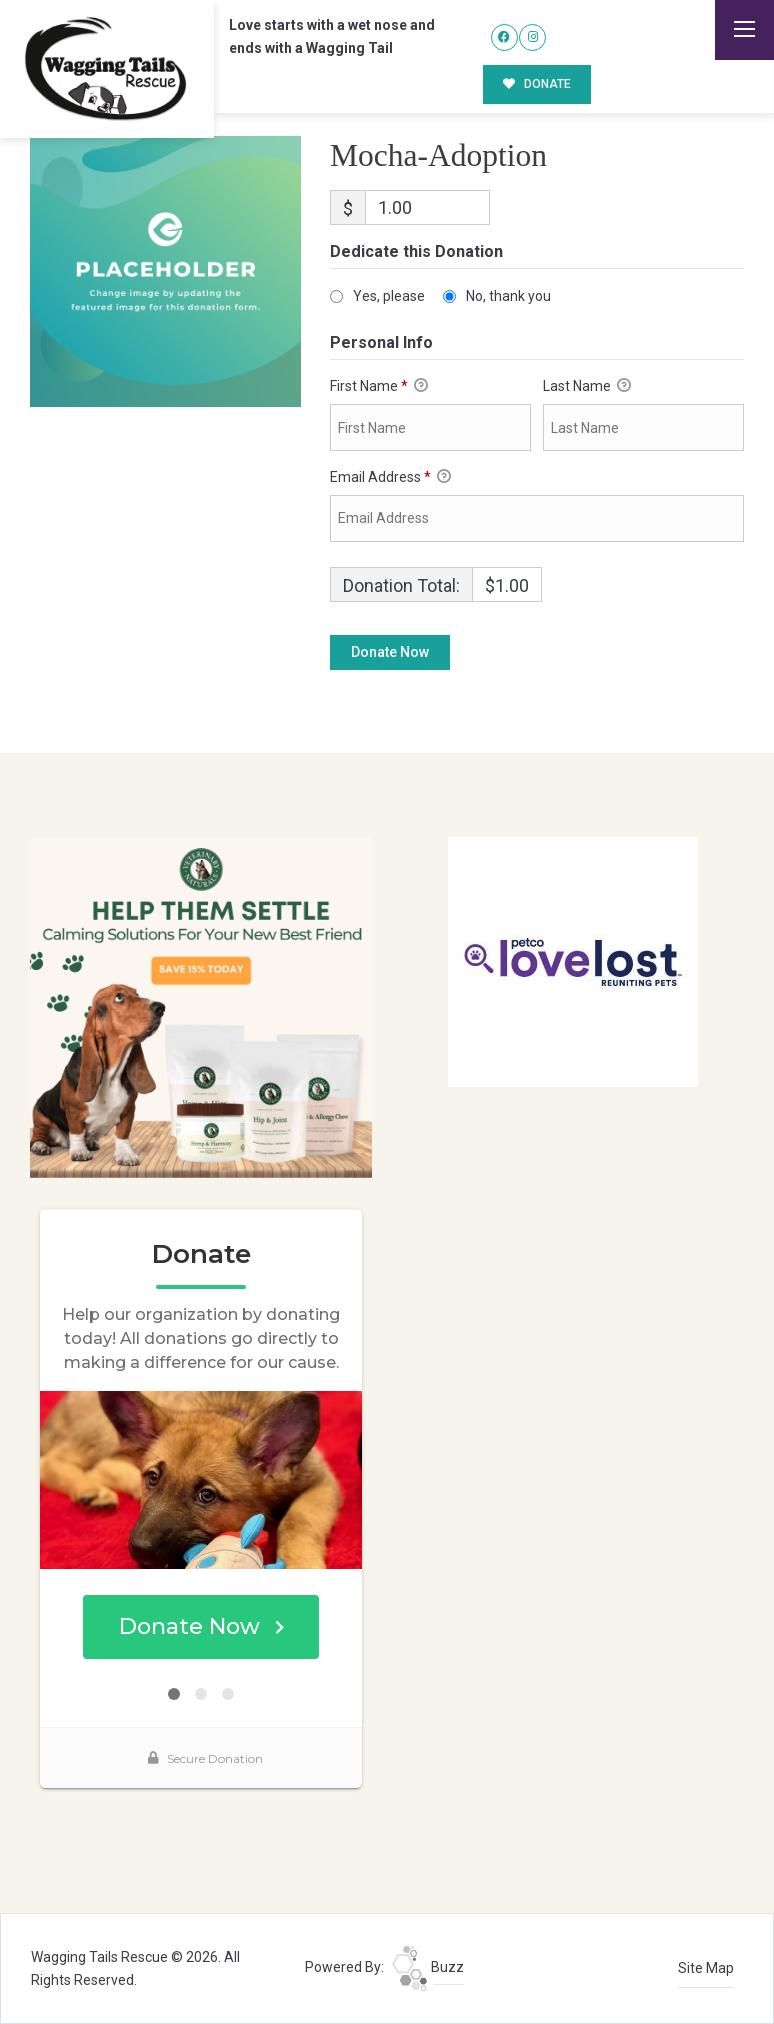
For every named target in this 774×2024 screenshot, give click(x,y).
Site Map (706, 1968)
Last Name (587, 387)
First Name (379, 387)
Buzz (428, 1967)
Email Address (390, 478)
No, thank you (508, 296)
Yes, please (389, 296)
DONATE (537, 84)
